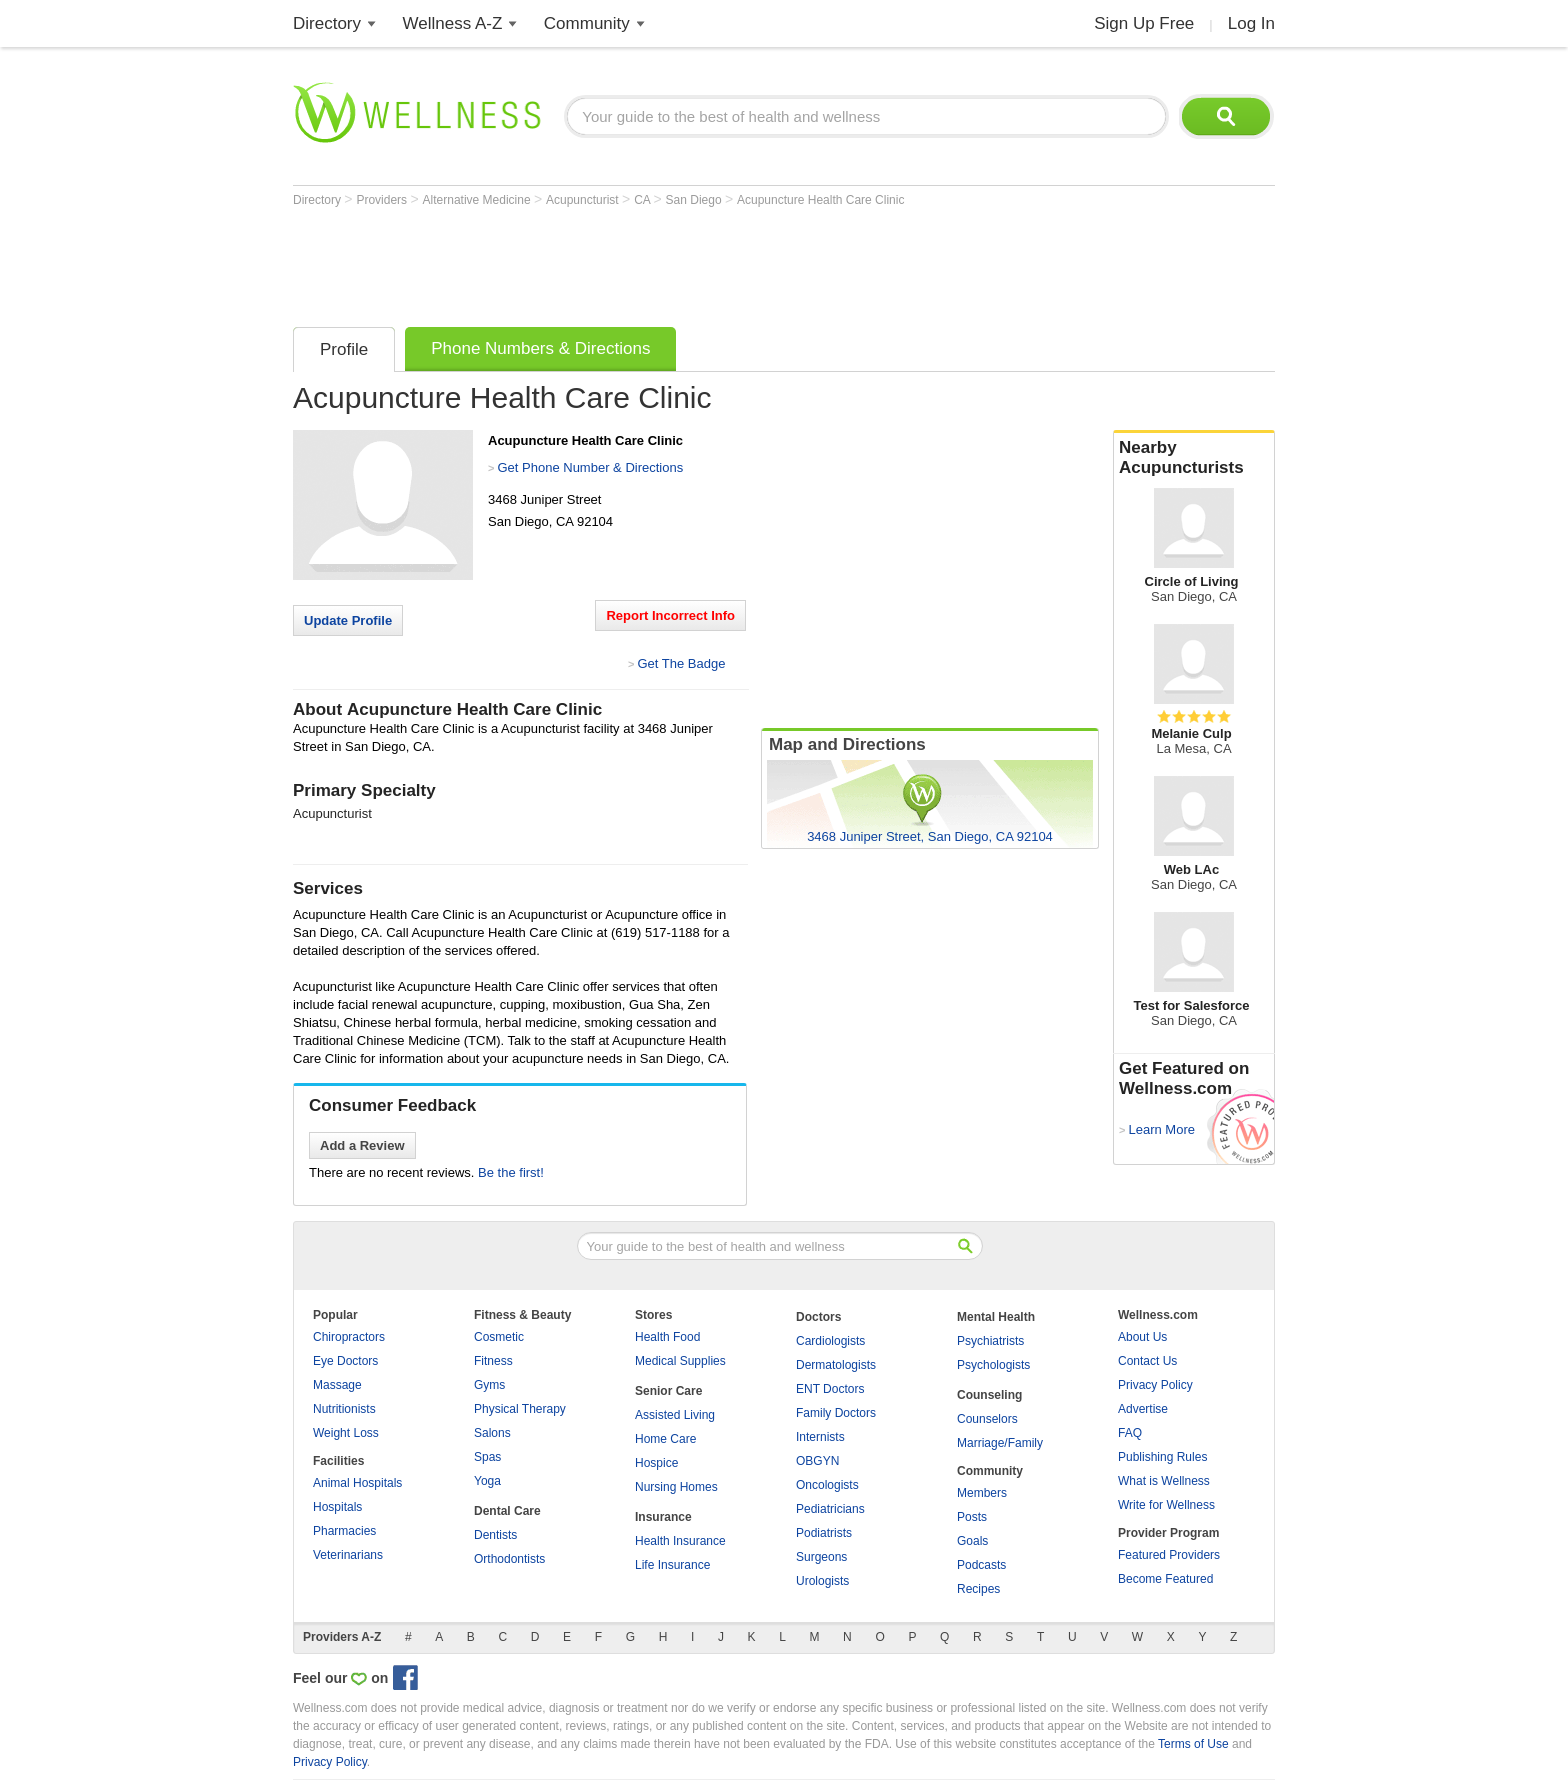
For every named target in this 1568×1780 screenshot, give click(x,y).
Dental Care (507, 1511)
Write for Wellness (1166, 1505)
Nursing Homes (676, 1487)
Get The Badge (681, 663)
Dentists (495, 1535)
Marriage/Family (1000, 1443)
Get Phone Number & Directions (590, 467)
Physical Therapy (520, 1409)
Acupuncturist (584, 200)
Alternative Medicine (478, 200)
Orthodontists (509, 1559)
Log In (1251, 23)
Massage (337, 1385)
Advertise (1143, 1409)
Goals (972, 1541)
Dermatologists (836, 1365)
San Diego (695, 200)
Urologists (822, 1581)
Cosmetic (499, 1337)
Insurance (663, 1517)
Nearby (1194, 458)
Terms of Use (1193, 1744)
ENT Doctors (830, 1389)
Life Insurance (672, 1565)
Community (587, 23)
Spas (487, 1457)
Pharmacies (344, 1531)
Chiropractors (349, 1337)
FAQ (1130, 1433)
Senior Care (668, 1391)
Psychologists (993, 1365)
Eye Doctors (345, 1361)
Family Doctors (836, 1413)
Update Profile (348, 620)
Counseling (989, 1395)
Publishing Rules (1162, 1457)
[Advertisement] (657, 262)
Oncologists (827, 1485)
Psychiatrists (990, 1341)
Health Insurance (680, 1541)
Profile (344, 349)
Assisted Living (675, 1415)
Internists (820, 1437)
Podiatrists (824, 1533)
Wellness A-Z (453, 23)
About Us (1142, 1337)
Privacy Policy (1155, 1385)
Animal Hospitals (357, 1483)
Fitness (493, 1361)
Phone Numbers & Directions (540, 348)
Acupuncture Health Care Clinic (820, 200)
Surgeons (821, 1557)
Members (982, 1493)
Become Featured (1165, 1579)
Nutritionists (344, 1409)
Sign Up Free (1144, 23)
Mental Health (996, 1317)
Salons (492, 1433)
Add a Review (362, 1145)
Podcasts (981, 1565)
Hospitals (337, 1507)
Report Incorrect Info (670, 615)
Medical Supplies (680, 1361)
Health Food (667, 1337)
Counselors (987, 1419)
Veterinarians (348, 1555)
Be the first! (511, 1172)
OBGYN (817, 1461)
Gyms (489, 1385)
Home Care (665, 1439)
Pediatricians (830, 1509)
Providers (383, 200)
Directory (327, 23)
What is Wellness (1164, 1481)
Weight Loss (346, 1433)
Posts (972, 1517)
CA (643, 200)
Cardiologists (830, 1341)
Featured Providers (1169, 1555)
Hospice (656, 1463)
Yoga (487, 1481)
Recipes (978, 1589)
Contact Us (1147, 1361)
